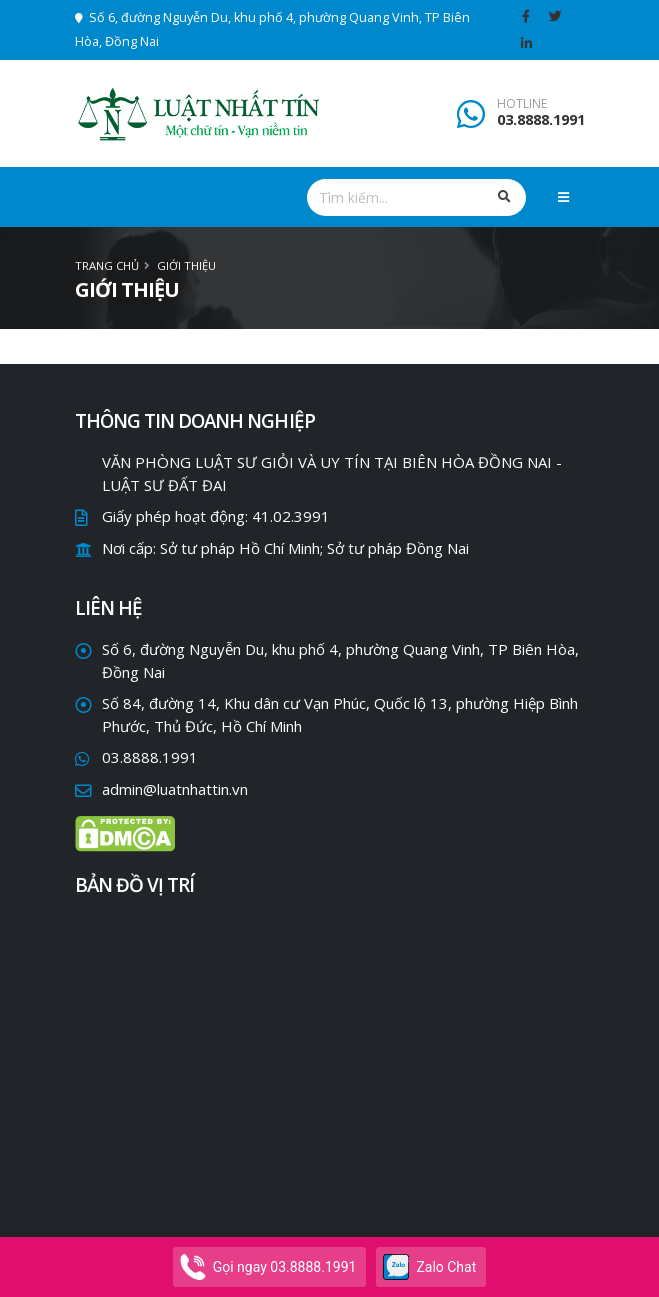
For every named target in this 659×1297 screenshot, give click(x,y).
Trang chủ (107, 265)
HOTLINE (522, 104)
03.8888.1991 (541, 119)
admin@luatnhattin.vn (175, 789)
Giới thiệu (186, 265)
